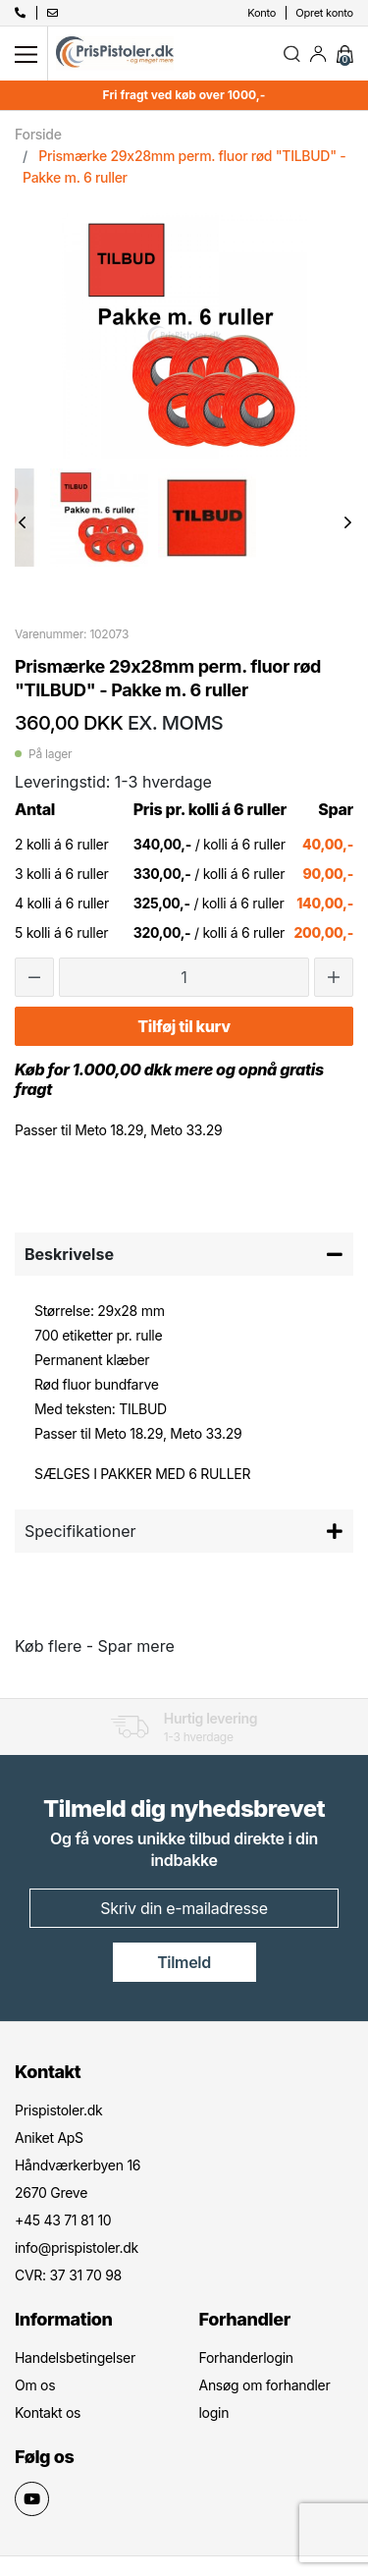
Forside (38, 134)
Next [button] (348, 522)
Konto (261, 13)
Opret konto (324, 13)
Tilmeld (184, 1962)
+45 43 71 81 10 (63, 2220)
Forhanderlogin (246, 2357)
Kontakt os (47, 2412)
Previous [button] (22, 522)
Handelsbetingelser (75, 2357)
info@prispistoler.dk (76, 2247)
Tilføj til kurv (183, 1026)
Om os (35, 2385)
